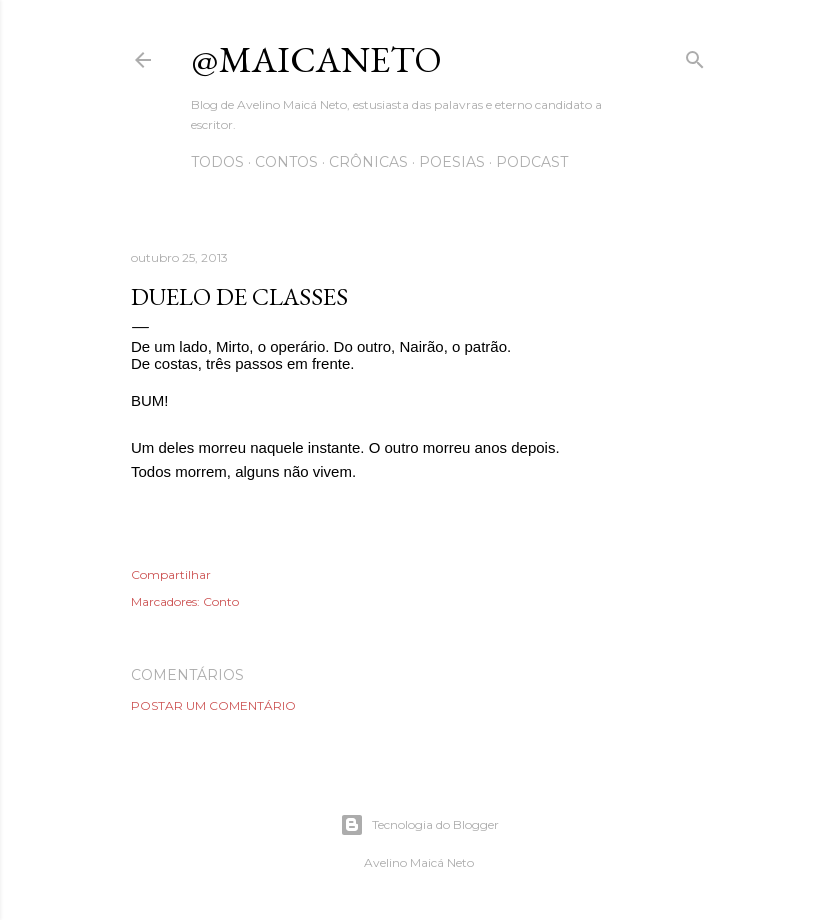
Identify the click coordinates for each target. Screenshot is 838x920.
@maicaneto (316, 59)
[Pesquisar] (695, 55)
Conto (221, 601)
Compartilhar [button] (171, 574)
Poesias (452, 162)
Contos (286, 162)
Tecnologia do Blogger (419, 825)
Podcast (532, 162)
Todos (217, 162)
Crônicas (368, 162)
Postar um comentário (213, 705)
